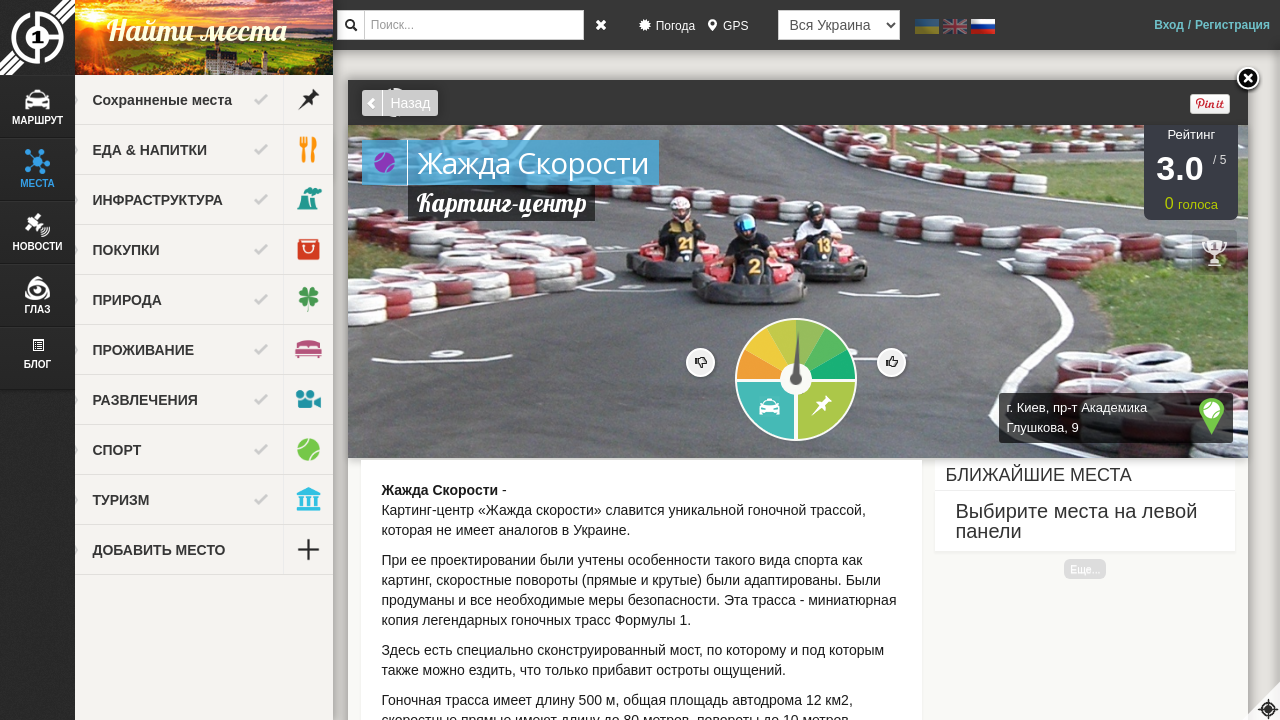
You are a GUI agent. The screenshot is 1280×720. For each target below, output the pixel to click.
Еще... (1102, 569)
